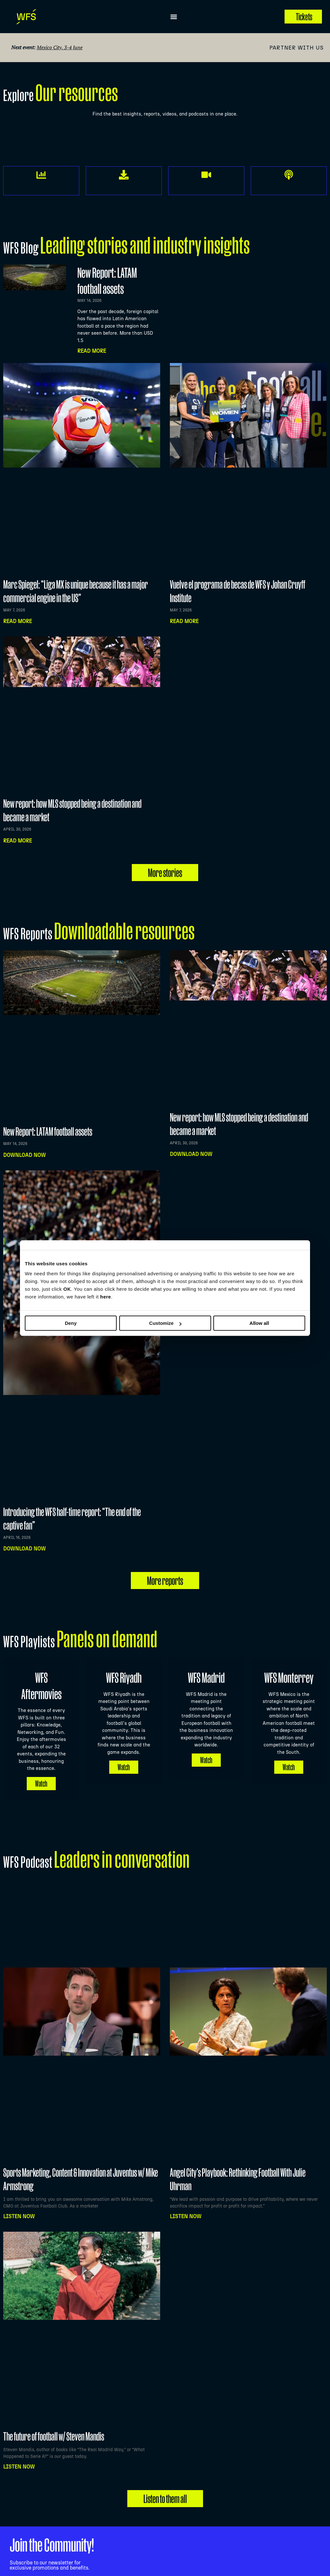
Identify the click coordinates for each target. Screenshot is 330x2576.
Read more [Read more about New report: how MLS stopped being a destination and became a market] (17, 841)
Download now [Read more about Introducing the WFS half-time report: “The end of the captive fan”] (24, 1549)
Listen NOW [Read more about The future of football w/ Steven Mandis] (19, 2450)
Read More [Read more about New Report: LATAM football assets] (91, 351)
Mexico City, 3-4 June (59, 47)
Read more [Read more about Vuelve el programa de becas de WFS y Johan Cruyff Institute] (184, 621)
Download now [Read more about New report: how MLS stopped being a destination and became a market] (191, 1154)
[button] (174, 16)
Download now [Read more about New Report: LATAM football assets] (24, 1155)
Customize (165, 1323)
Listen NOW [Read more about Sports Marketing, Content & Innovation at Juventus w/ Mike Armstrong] (19, 2199)
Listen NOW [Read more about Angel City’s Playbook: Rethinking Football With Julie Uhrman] (185, 2199)
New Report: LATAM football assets (47, 1131)
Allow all (259, 1323)
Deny (71, 1323)
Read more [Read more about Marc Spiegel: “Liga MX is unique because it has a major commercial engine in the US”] (17, 621)
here (105, 1296)
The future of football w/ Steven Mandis (53, 2419)
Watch (41, 1766)
